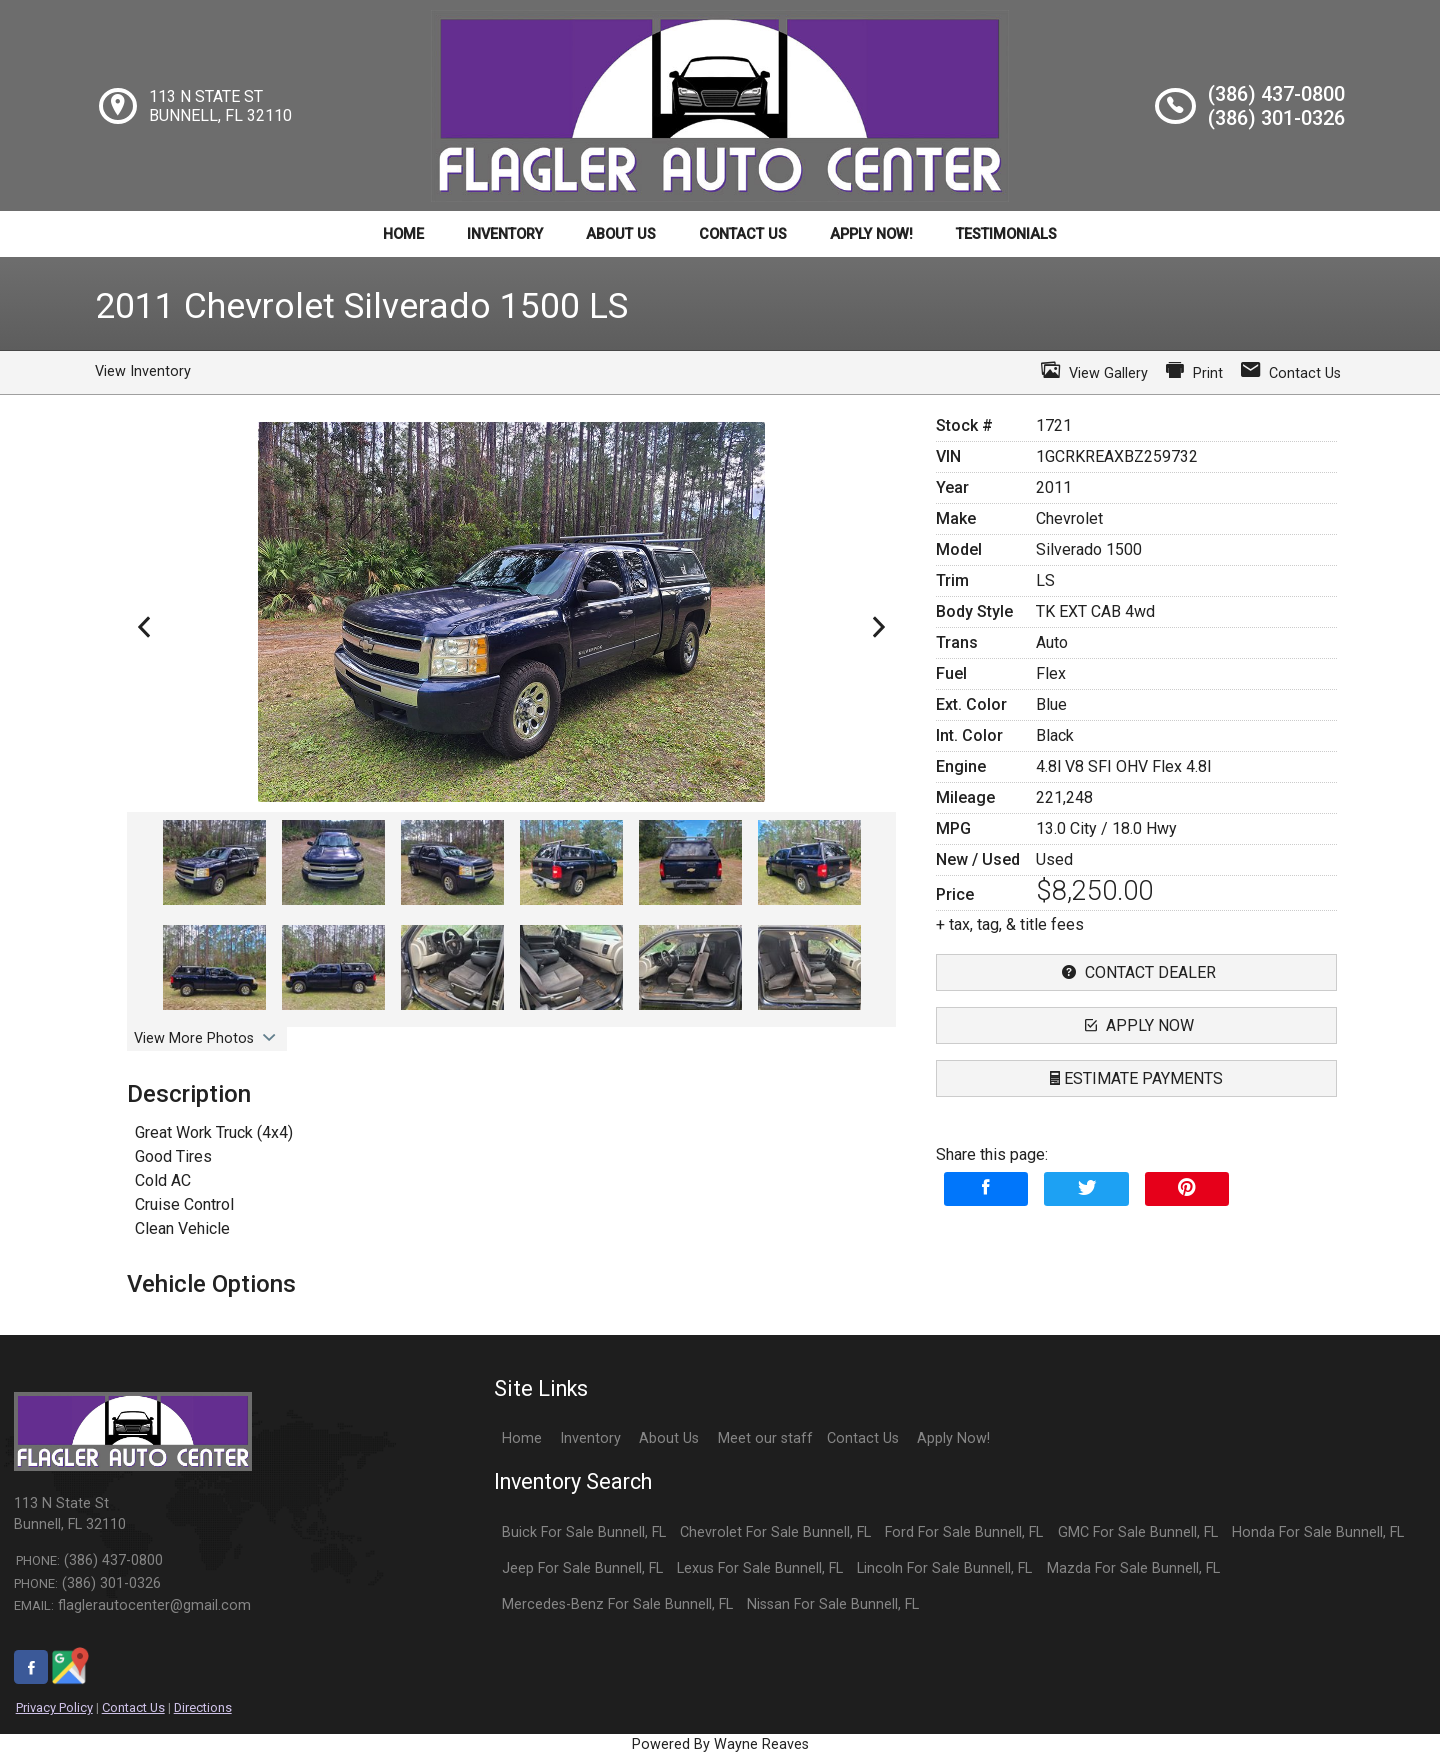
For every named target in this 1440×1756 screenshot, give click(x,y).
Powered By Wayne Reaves (720, 1744)
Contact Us (743, 234)
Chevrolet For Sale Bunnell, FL (775, 1532)
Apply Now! (871, 234)
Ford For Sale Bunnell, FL (964, 1532)
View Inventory (143, 371)
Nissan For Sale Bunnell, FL (833, 1604)
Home (403, 234)
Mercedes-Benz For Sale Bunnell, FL (617, 1604)
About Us (621, 234)
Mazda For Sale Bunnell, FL (1133, 1568)
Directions (203, 1707)
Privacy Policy (54, 1707)
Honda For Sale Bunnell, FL (1318, 1532)
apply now (1137, 1025)
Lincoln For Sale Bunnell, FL (944, 1568)
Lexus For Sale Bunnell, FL (760, 1568)
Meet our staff (765, 1438)
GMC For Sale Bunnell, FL (1138, 1532)
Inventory (505, 234)
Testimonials (1006, 234)
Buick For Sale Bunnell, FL (584, 1532)
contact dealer (1136, 972)
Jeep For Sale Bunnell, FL (582, 1568)
